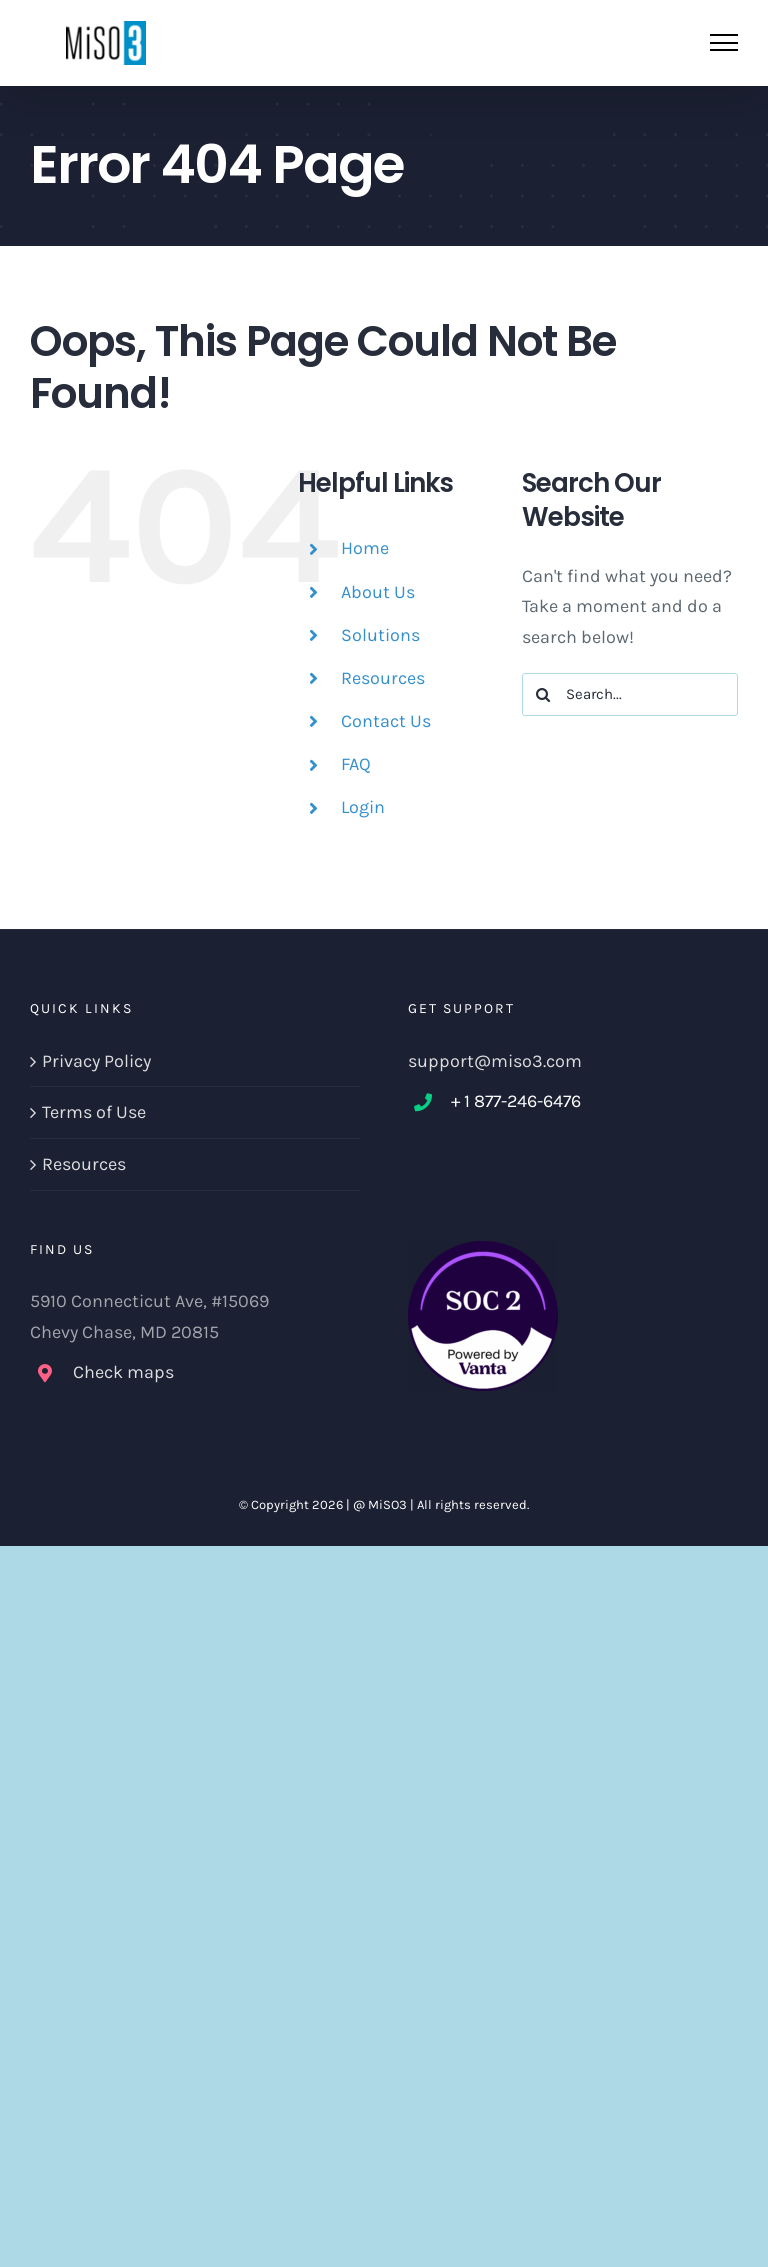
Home (365, 548)
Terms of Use (94, 1112)
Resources (383, 678)
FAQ (356, 764)
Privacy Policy (96, 1061)
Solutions (380, 635)
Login (363, 807)
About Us (378, 592)
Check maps (123, 1372)
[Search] (543, 694)
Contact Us (386, 721)
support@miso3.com (495, 1061)
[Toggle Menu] (724, 42)
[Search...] (630, 694)
